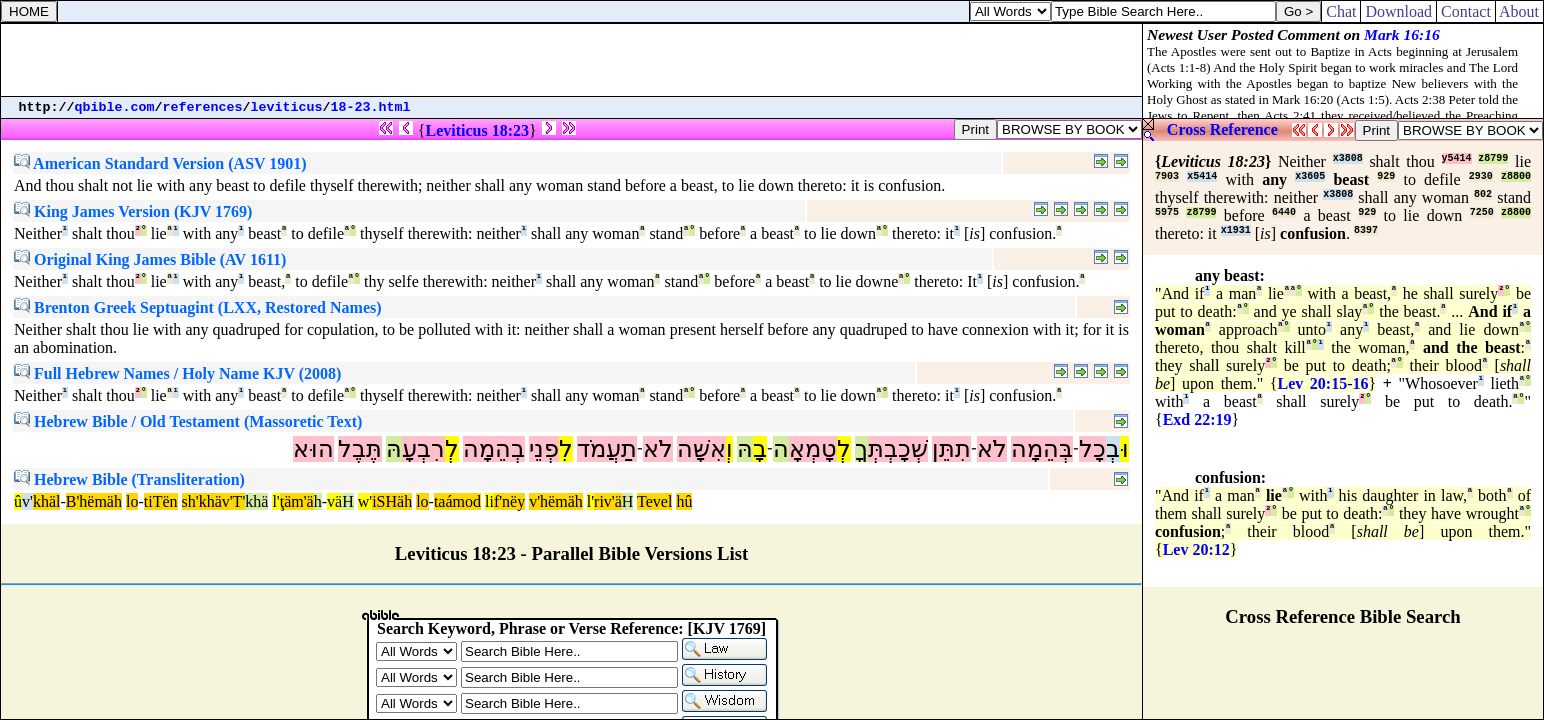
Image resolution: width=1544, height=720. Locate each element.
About (1519, 11)
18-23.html (371, 107)
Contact (1466, 11)
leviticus (287, 107)
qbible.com (115, 107)
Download (1398, 11)
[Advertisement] (572, 60)
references (203, 107)
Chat (1341, 11)
